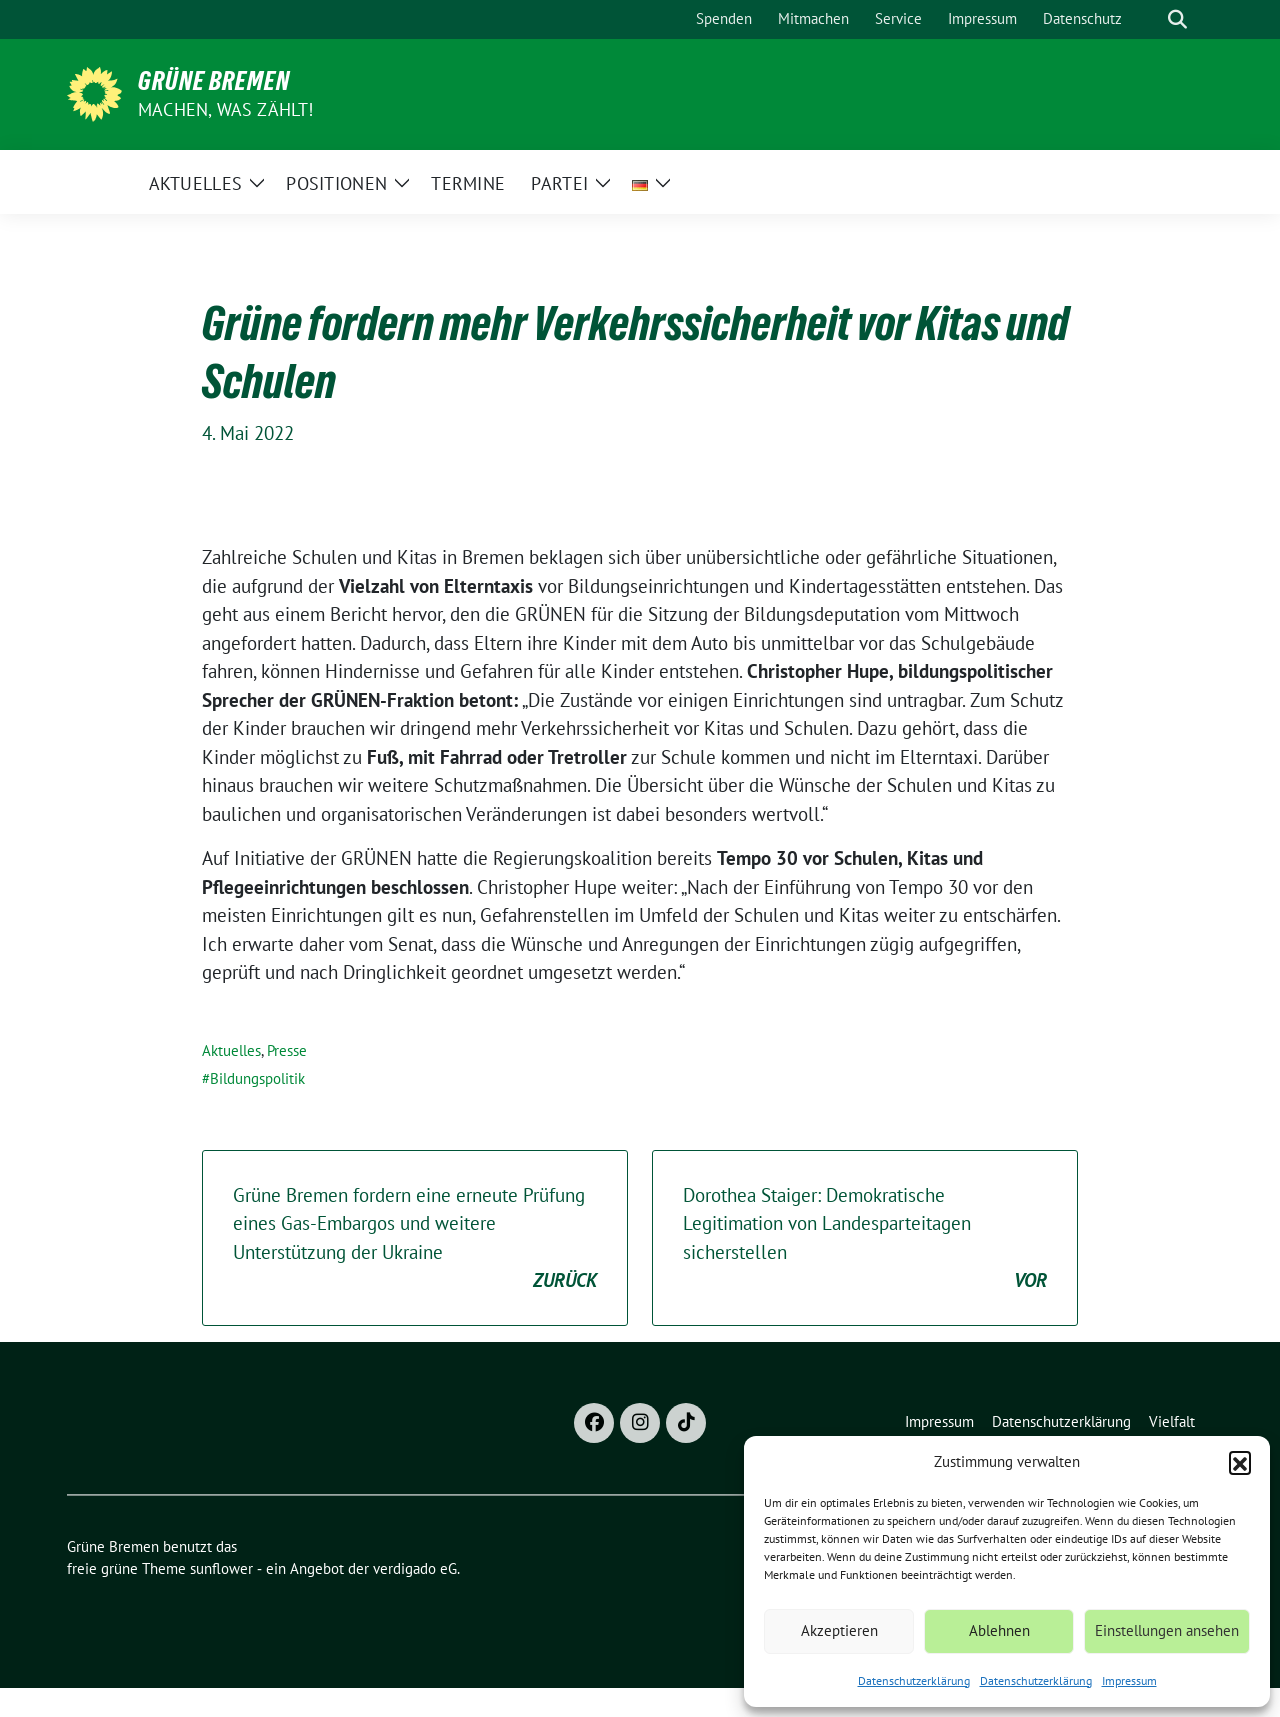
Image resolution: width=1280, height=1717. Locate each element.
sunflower (221, 1568)
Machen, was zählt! (226, 109)
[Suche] (1149, 19)
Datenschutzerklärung (914, 1680)
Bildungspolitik (257, 1078)
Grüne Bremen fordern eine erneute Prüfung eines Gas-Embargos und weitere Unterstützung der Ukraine (415, 1239)
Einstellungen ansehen (1167, 1630)
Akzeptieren (839, 1630)
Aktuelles (231, 1050)
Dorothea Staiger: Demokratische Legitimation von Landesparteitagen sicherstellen (865, 1239)
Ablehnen (999, 1630)
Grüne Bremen (214, 81)
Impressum (1129, 1680)
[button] (1240, 1462)
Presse (287, 1050)
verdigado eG (415, 1568)
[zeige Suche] (1177, 19)
